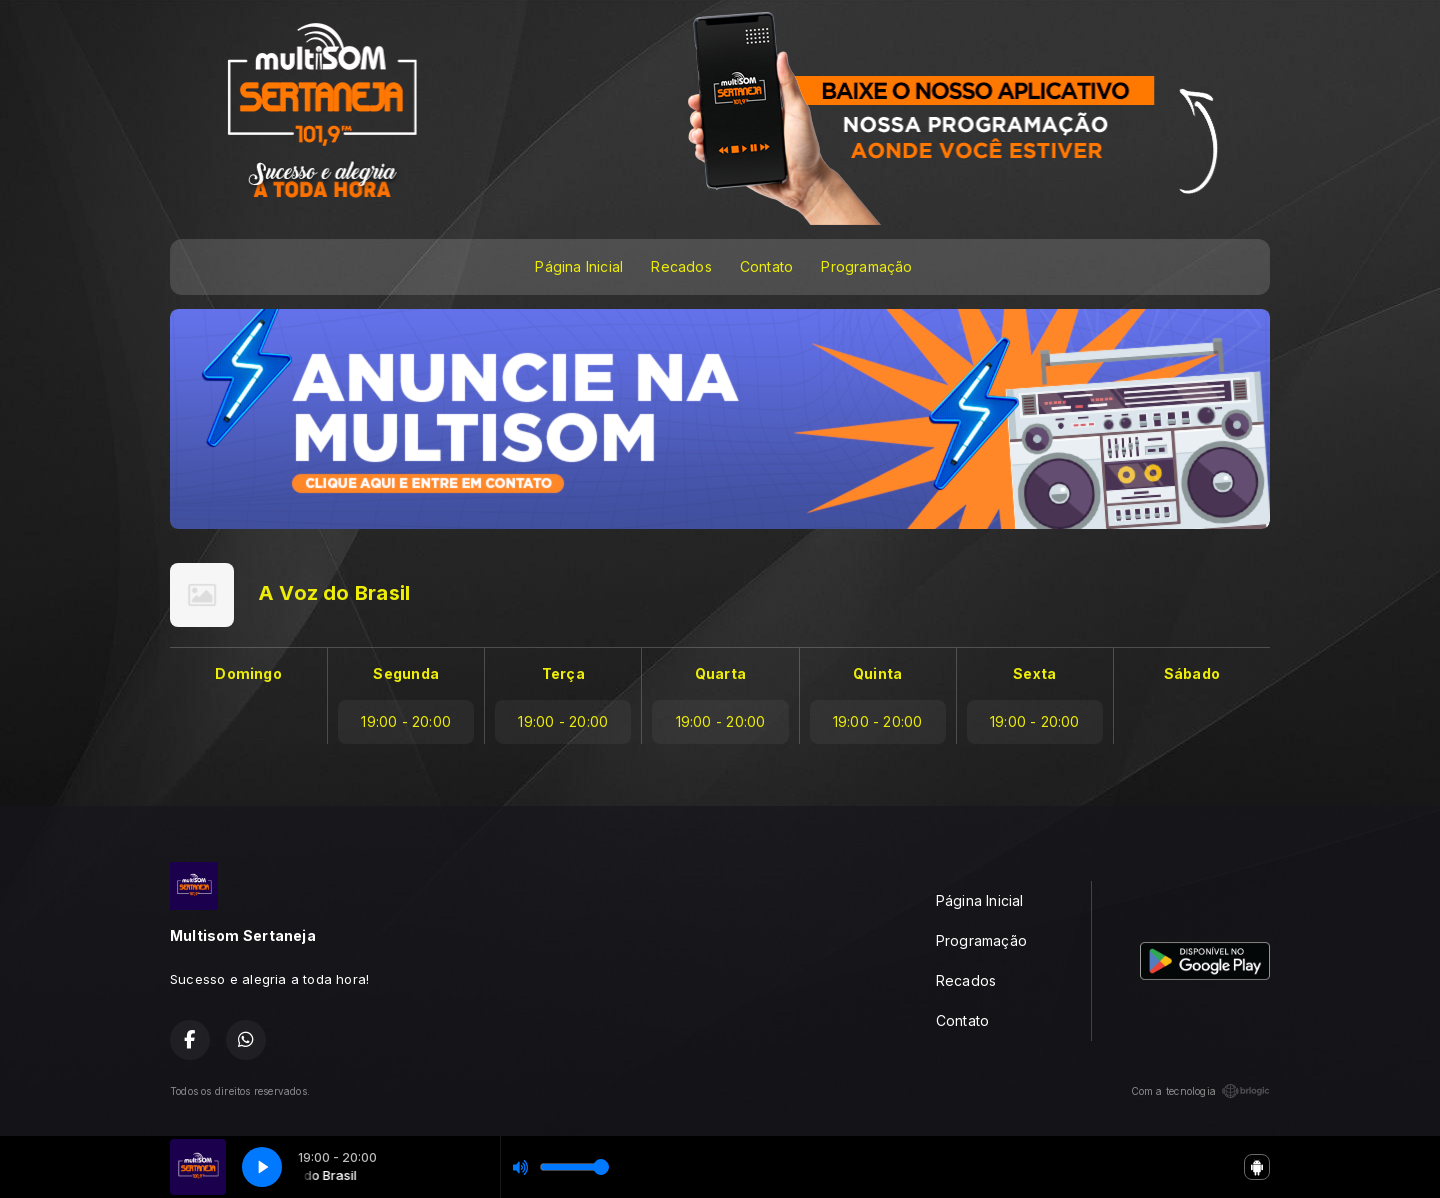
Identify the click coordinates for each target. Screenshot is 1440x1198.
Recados (681, 266)
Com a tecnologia (1200, 1091)
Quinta (877, 673)
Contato (766, 266)
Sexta (1034, 673)
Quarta (720, 673)
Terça (563, 673)
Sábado (1192, 673)
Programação (866, 266)
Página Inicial (579, 266)
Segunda (405, 673)
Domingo (248, 673)
